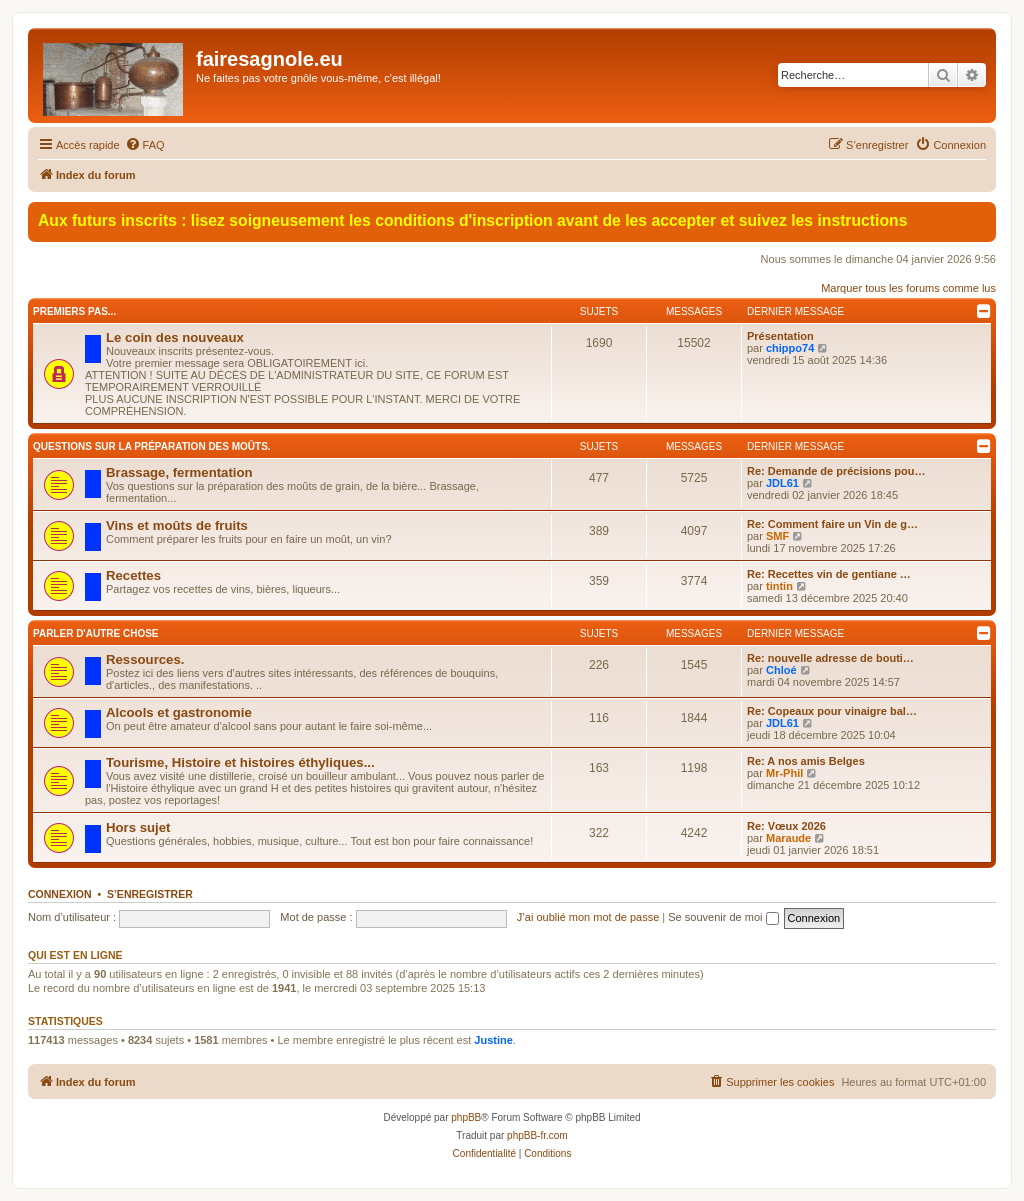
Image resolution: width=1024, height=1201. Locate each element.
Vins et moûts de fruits (177, 525)
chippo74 (790, 348)
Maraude (788, 838)
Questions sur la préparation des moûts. (152, 446)
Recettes (133, 575)
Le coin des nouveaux (175, 337)
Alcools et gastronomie (179, 712)
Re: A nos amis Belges (806, 761)
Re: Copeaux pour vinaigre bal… (832, 711)
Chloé (781, 670)
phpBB (466, 1117)
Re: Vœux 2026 (786, 826)
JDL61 (782, 483)
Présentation (780, 336)
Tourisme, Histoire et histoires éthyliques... (240, 762)
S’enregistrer (150, 894)
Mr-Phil (784, 773)
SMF (777, 536)
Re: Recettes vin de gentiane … (829, 574)
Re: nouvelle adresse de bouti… (830, 658)
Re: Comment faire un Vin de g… (832, 524)
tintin (779, 586)
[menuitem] (145, 145)
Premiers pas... (74, 311)
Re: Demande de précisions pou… (836, 471)
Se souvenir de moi (723, 917)
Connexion (60, 894)
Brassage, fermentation (179, 472)
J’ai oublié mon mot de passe (588, 917)
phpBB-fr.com (537, 1135)
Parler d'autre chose (96, 633)
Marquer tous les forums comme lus (908, 288)
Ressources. (145, 659)
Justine (493, 1040)
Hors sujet (138, 827)
